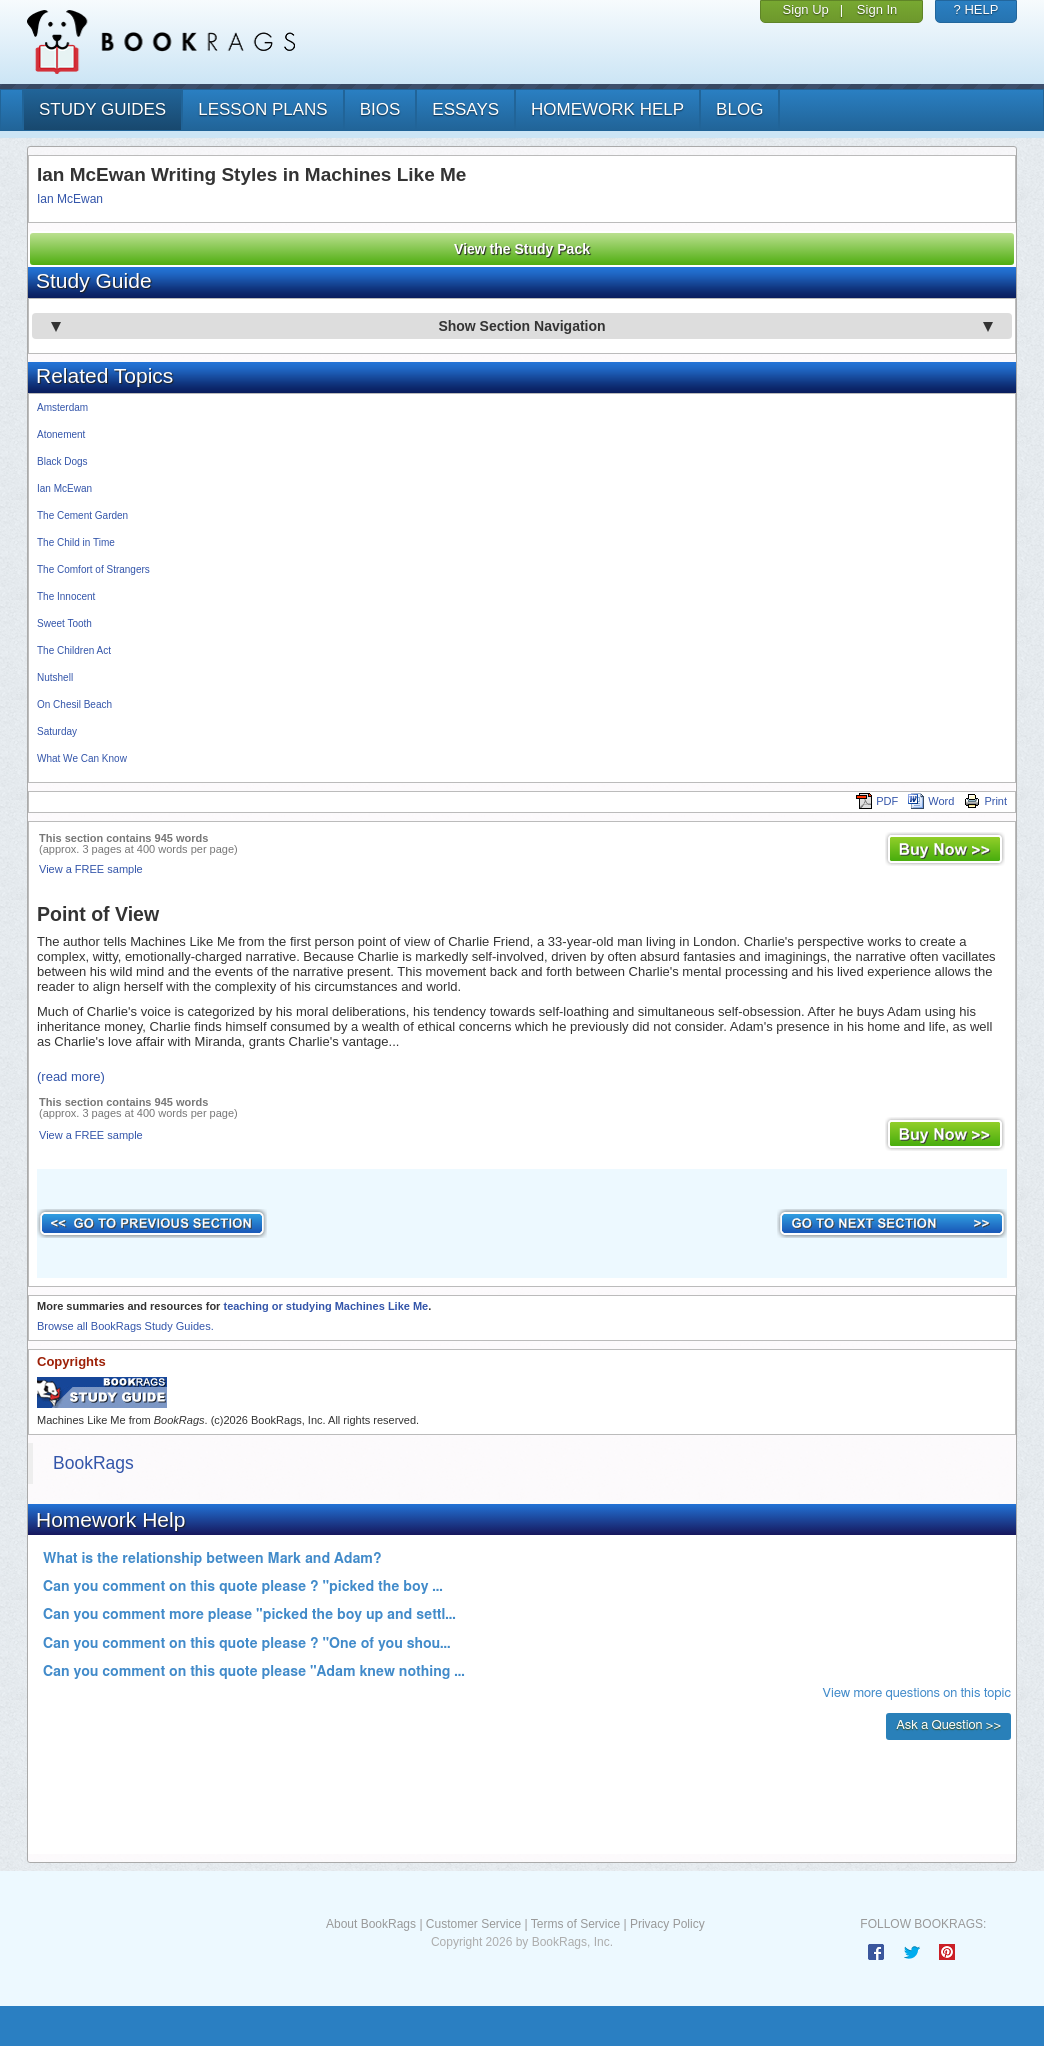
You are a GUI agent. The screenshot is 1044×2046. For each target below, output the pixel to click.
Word (931, 801)
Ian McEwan (70, 199)
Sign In (877, 9)
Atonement (61, 434)
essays (465, 109)
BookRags (93, 1463)
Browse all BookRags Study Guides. (125, 1326)
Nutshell (55, 677)
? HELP (976, 9)
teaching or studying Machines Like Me (325, 1306)
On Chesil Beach (74, 704)
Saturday (57, 731)
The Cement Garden (82, 515)
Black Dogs (62, 461)
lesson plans (262, 109)
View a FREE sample (91, 869)
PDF (877, 801)
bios (380, 109)
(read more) (71, 1076)
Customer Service (473, 1924)
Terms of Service (575, 1924)
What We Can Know (82, 758)
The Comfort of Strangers (93, 569)
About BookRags (371, 1924)
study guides (102, 109)
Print (985, 801)
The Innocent (66, 596)
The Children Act (74, 650)
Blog (739, 109)
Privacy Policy (667, 1924)
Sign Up (806, 9)
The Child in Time (76, 542)
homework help (607, 109)
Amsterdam (62, 407)
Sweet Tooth (64, 623)
